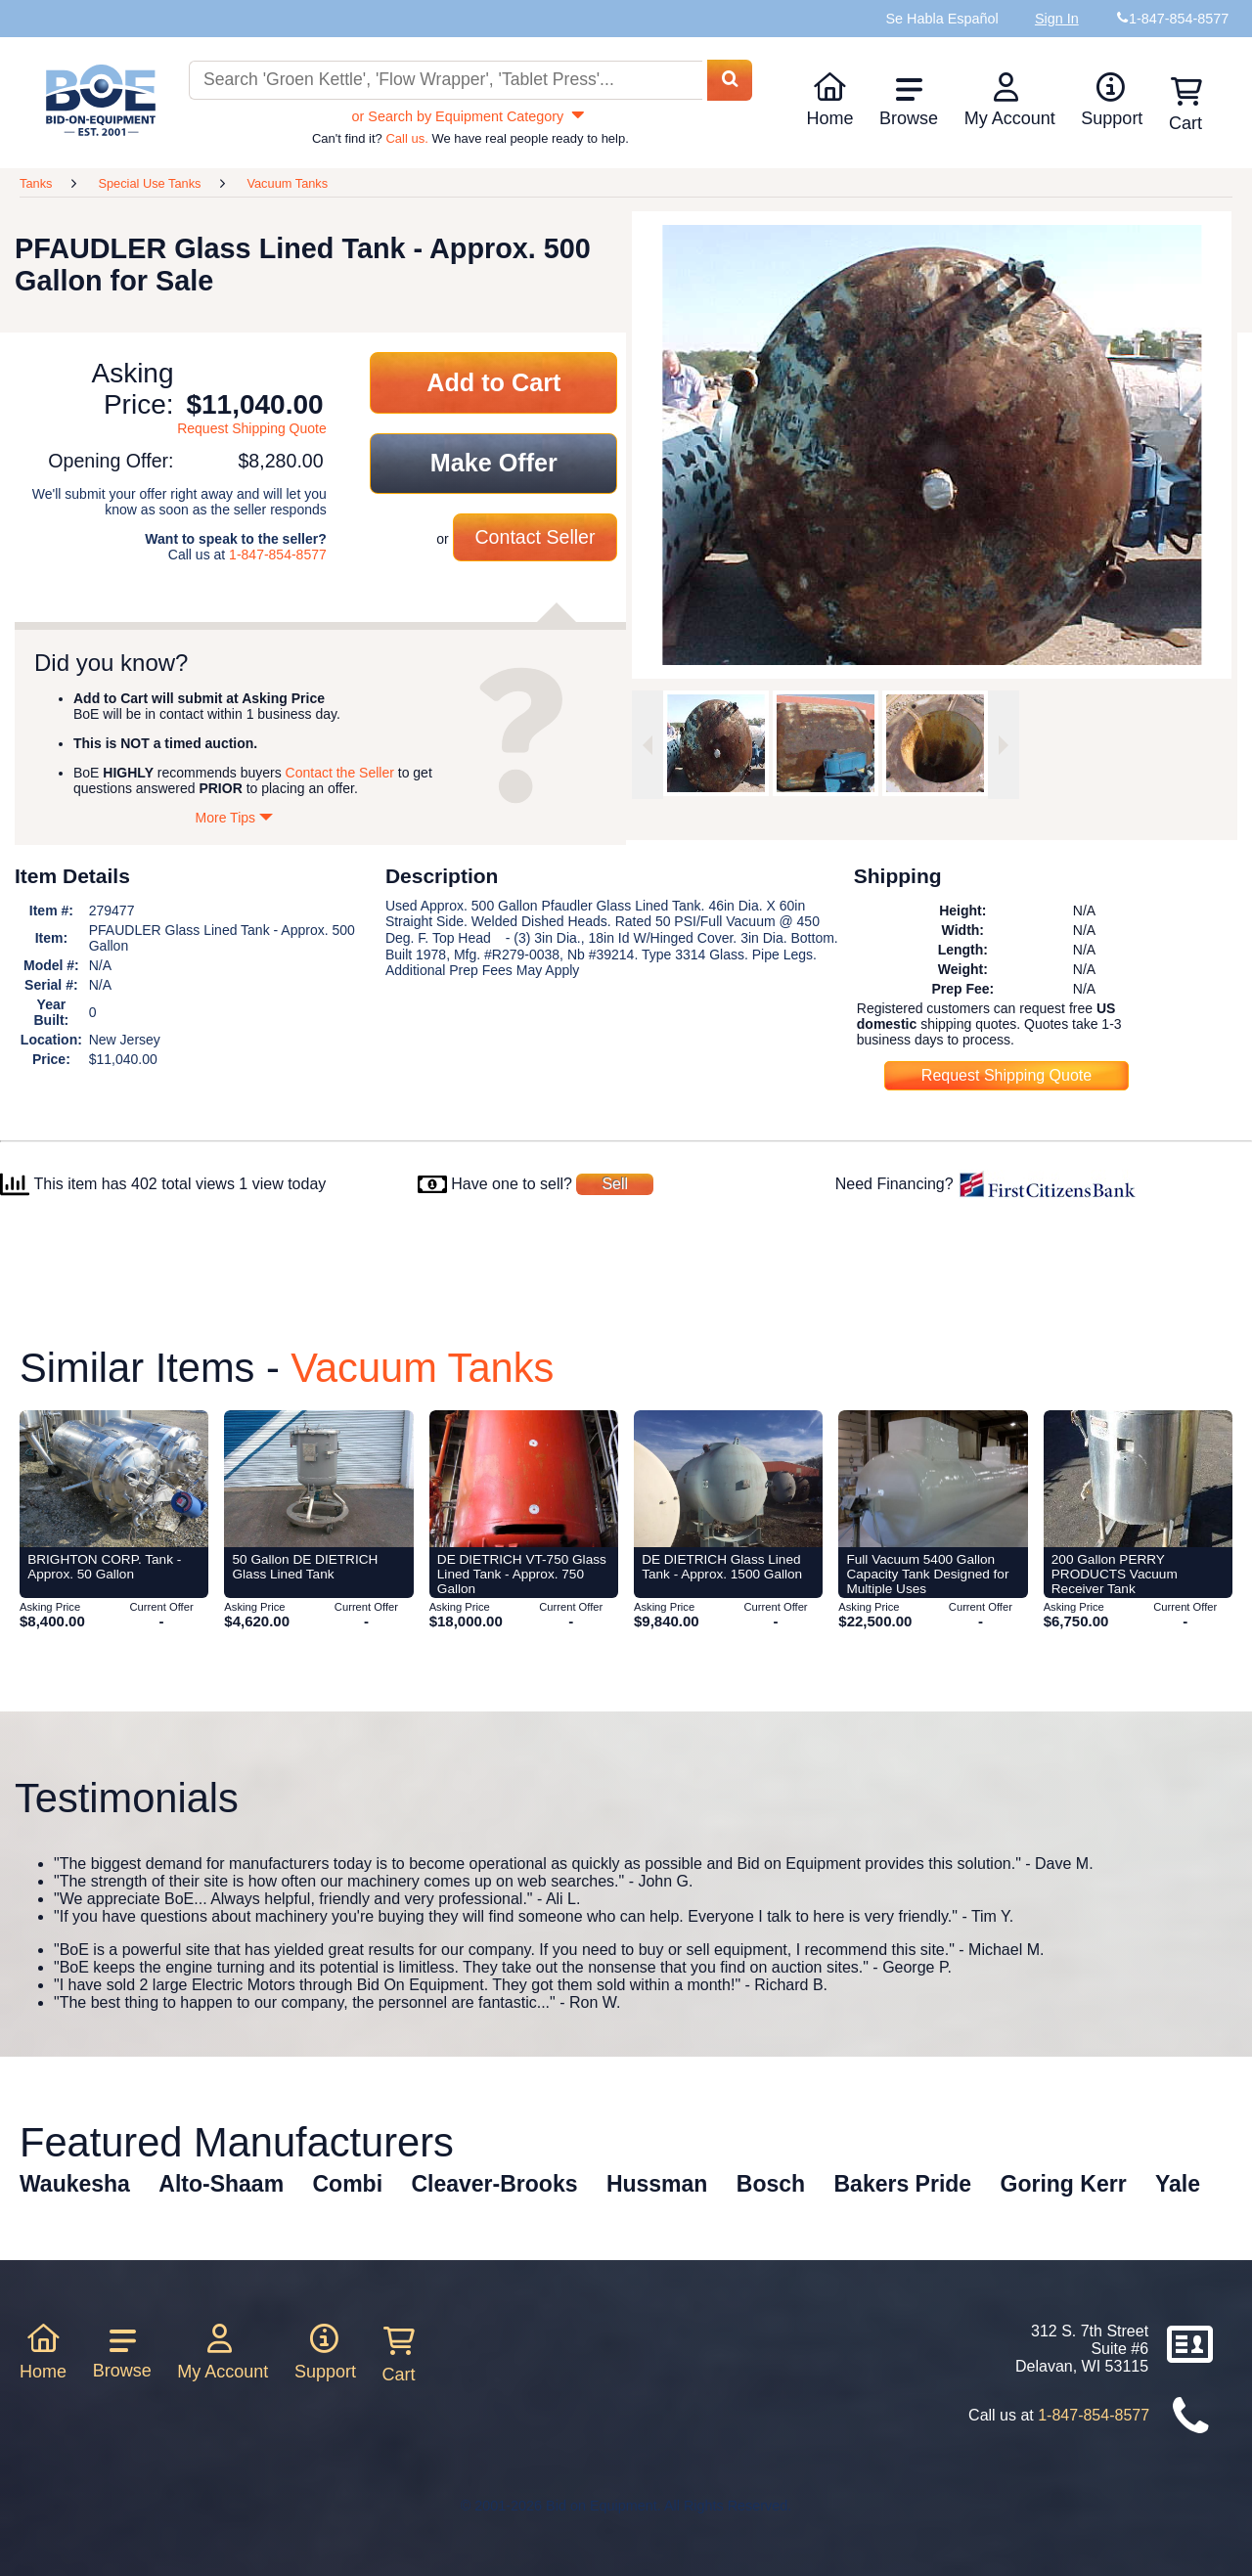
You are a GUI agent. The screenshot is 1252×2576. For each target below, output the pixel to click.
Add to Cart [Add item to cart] (493, 382)
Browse (908, 101)
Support (1111, 99)
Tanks (36, 183)
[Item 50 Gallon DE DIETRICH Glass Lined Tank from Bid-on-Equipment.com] (318, 1478)
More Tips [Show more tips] (235, 817)
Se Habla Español (941, 18)
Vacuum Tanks (287, 183)
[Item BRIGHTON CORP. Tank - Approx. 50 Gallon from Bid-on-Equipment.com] (114, 1478)
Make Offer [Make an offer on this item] (494, 462)
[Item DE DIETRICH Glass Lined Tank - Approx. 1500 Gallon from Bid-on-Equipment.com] (728, 1478)
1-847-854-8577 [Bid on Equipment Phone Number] (1179, 18)
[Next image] (1003, 744)
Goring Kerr (1064, 2184)
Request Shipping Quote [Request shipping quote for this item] (252, 428)
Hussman (657, 2184)
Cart (399, 2355)
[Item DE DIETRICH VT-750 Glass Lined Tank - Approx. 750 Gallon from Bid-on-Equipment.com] (523, 1478)
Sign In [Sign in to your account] (1057, 18)
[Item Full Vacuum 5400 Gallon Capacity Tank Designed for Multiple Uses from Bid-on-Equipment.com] (932, 1478)
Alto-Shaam (221, 2184)
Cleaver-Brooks (494, 2184)
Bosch (771, 2184)
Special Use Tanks (149, 183)
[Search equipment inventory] (445, 81)
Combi (348, 2184)
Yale (1177, 2184)
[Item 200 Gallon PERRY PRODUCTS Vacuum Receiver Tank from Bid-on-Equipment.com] (1138, 1478)
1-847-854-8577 (278, 554)
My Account (1009, 99)
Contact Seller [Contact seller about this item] (534, 537)
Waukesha (75, 2184)
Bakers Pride (903, 2184)
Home (829, 99)
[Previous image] (647, 744)
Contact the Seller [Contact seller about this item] (340, 772)
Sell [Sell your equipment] (615, 1184)
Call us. (406, 138)
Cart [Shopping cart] (1185, 104)
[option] (716, 743)
